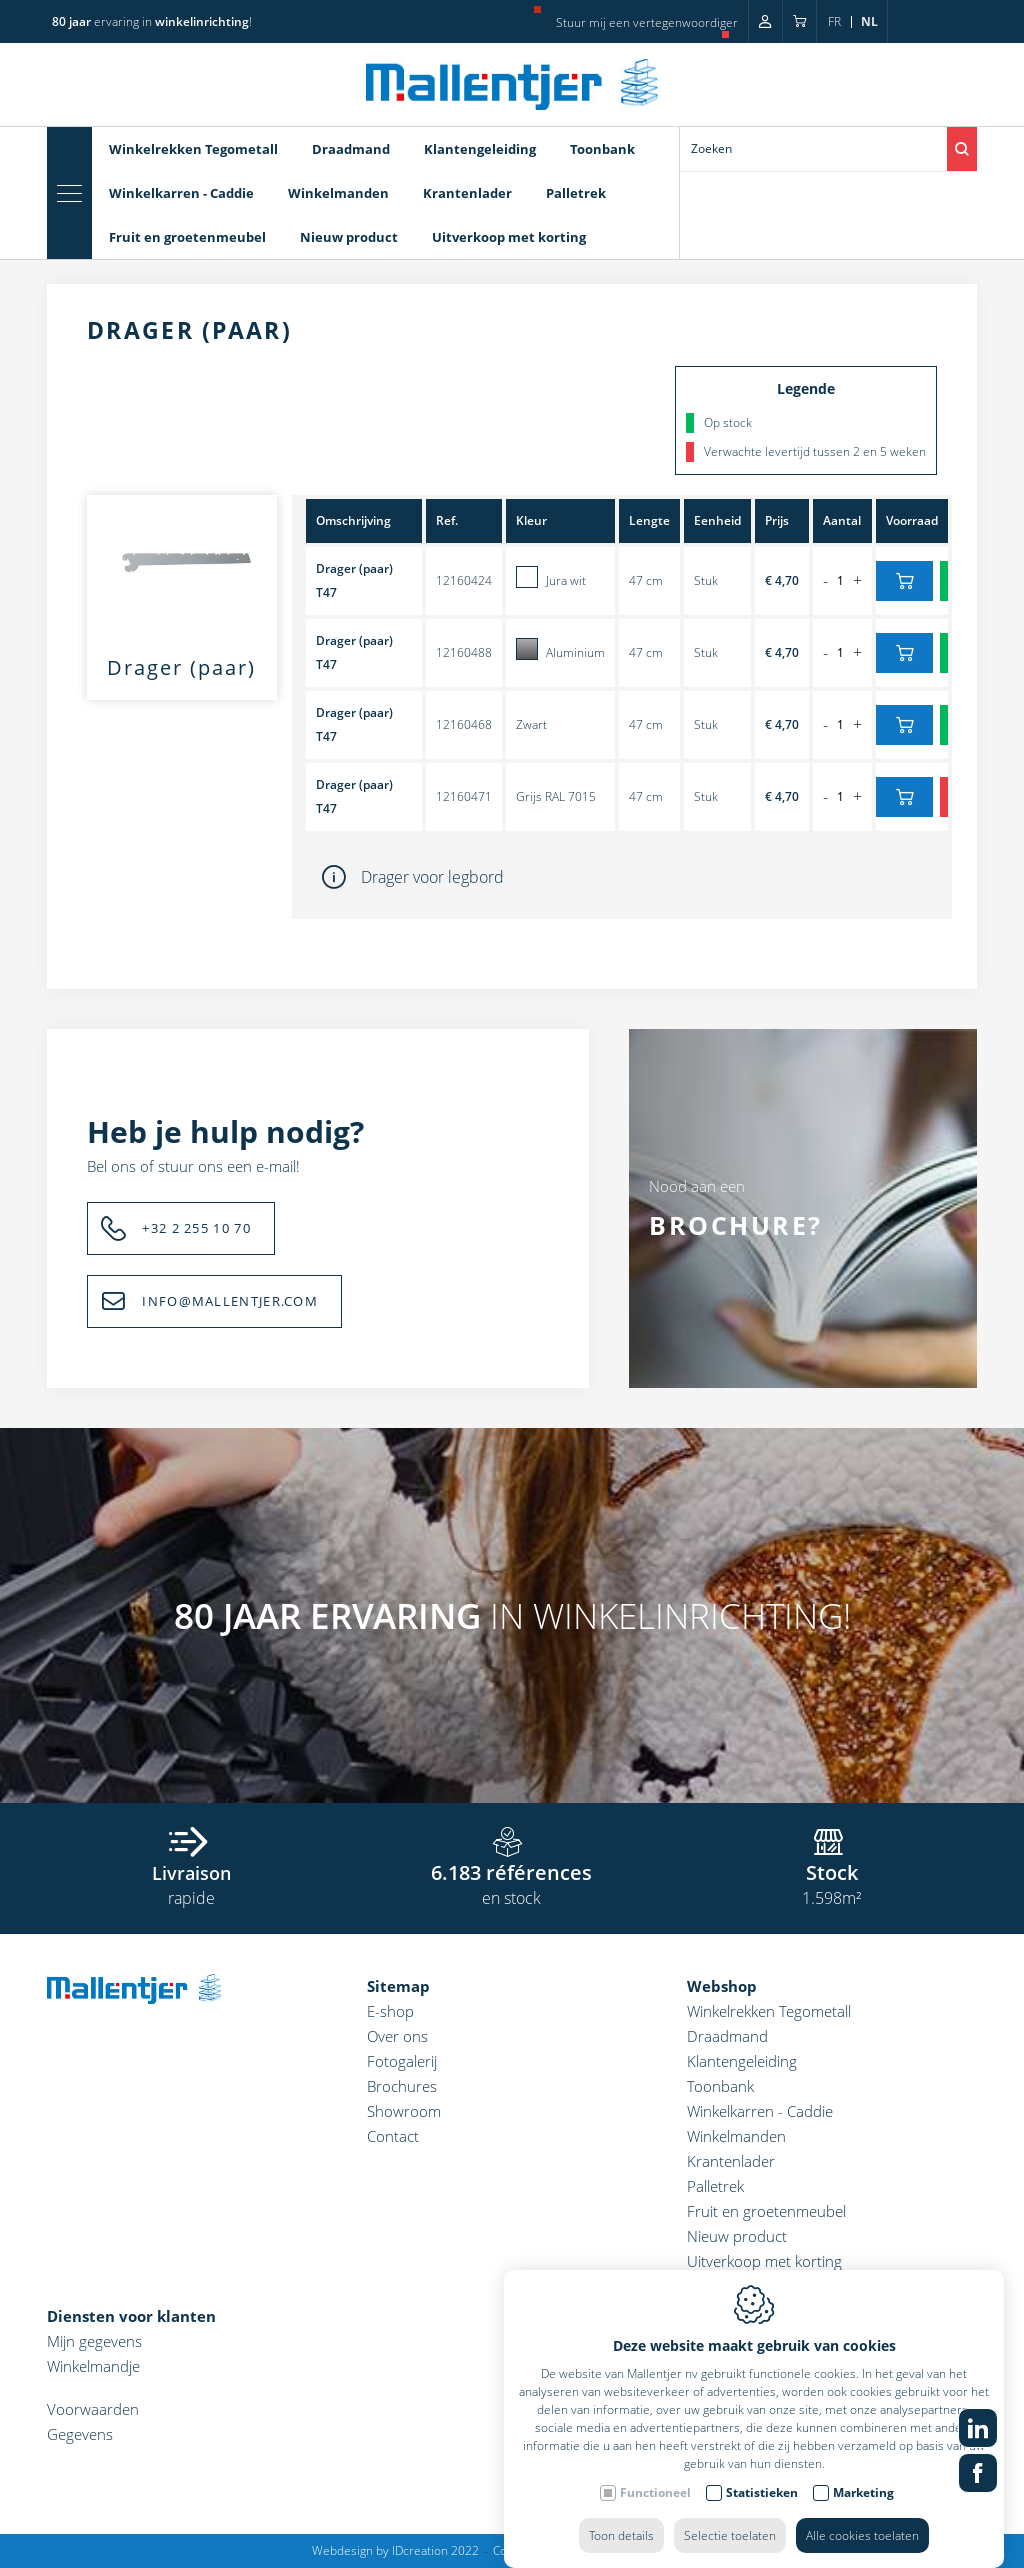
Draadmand (351, 149)
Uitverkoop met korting (509, 237)
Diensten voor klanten (131, 2316)
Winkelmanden (338, 193)
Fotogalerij (402, 2061)
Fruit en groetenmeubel (187, 237)
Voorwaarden (93, 2409)
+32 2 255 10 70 (196, 1228)
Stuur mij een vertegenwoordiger (647, 22)
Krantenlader (467, 193)
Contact (393, 2136)
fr (834, 21)
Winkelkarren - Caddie (181, 193)
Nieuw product (349, 237)
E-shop (390, 2011)
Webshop (722, 1986)
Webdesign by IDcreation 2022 (395, 2550)
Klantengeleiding (480, 149)
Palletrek (576, 193)
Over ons (397, 2036)
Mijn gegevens (94, 2341)
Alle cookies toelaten (862, 2515)
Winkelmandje (93, 2366)
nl (869, 21)
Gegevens (80, 2434)
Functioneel (655, 2472)
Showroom (404, 2111)
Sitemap (398, 1986)
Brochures (402, 2086)
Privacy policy (616, 2550)
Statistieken (762, 2472)
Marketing (863, 2472)
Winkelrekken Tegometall (193, 149)
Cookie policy (529, 2550)
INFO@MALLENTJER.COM (230, 1301)
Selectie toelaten (730, 2515)
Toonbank (602, 149)
